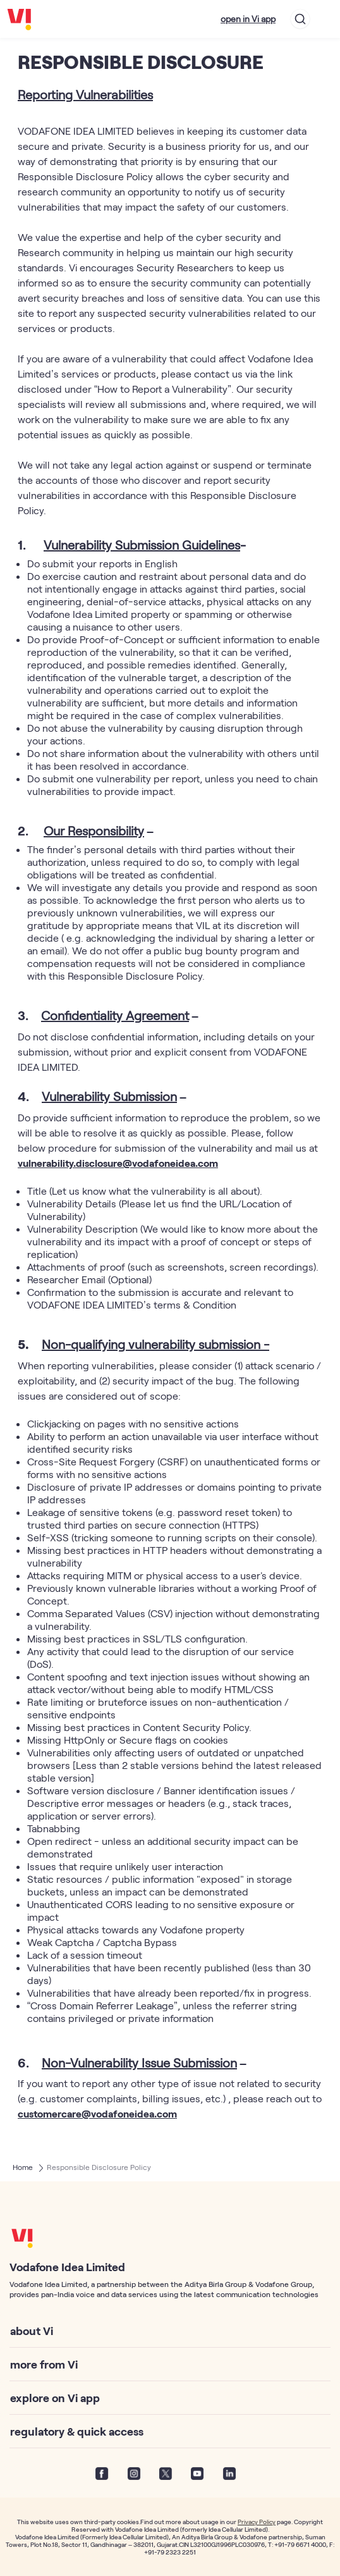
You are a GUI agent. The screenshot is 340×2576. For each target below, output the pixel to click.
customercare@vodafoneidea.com (97, 2113)
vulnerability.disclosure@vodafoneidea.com (118, 1163)
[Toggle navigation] (325, 19)
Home (23, 2166)
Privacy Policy (257, 2521)
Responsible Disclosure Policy (99, 2166)
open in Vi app (248, 18)
